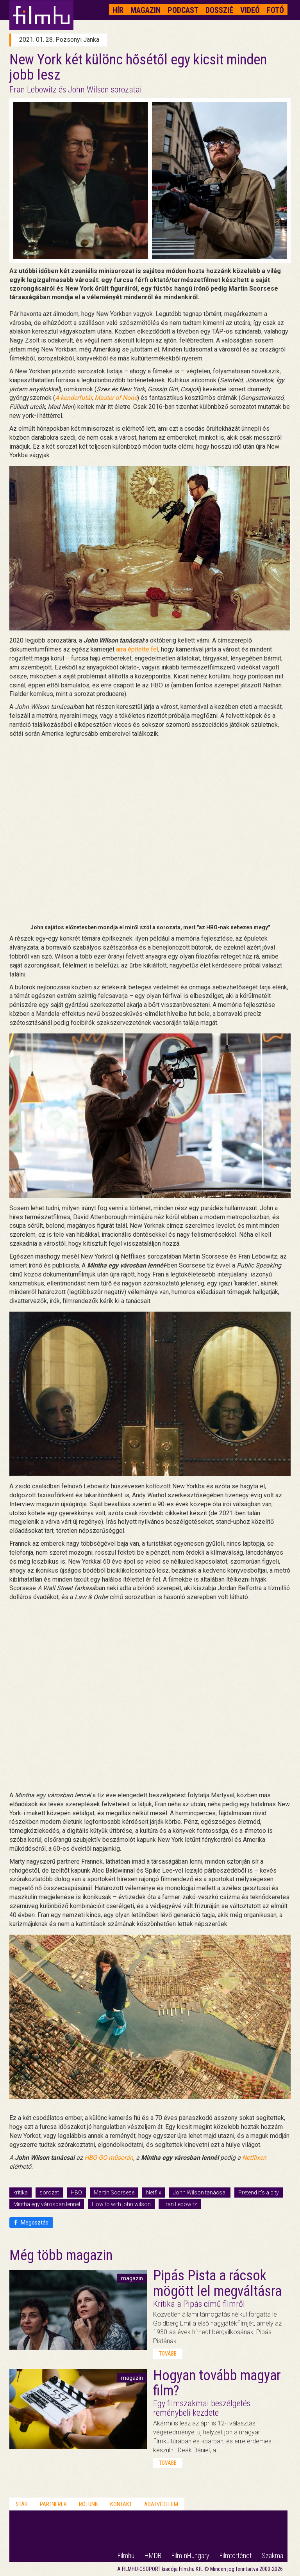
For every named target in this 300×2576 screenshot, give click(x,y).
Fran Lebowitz (179, 2204)
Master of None (116, 397)
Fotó (275, 10)
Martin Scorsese (114, 2192)
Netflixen (254, 2157)
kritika (20, 2192)
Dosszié (219, 10)
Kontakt (121, 2504)
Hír (117, 10)
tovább (168, 2354)
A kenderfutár (73, 397)
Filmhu (126, 2555)
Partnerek (53, 2504)
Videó (250, 10)
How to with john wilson (121, 2204)
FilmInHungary (190, 2555)
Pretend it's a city (258, 2192)
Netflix (153, 2192)
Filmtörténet (236, 2555)
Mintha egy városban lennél (46, 2204)
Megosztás (31, 2222)
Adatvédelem (161, 2504)
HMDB (153, 2555)
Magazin (145, 10)
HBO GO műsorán (108, 2157)
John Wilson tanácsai (200, 2192)
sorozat (49, 2192)
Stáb (22, 2504)
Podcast (183, 10)
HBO (76, 2192)
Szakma (272, 2555)
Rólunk (88, 2504)
